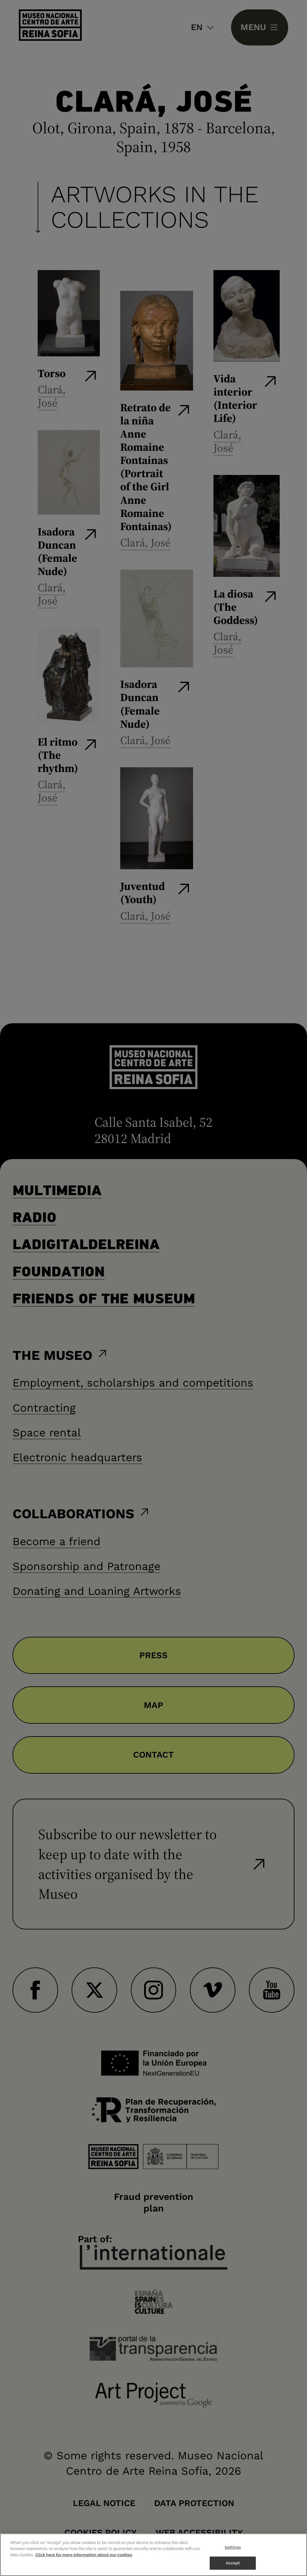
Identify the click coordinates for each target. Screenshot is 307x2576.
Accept (233, 2563)
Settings (233, 2547)
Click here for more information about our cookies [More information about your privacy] (83, 2554)
